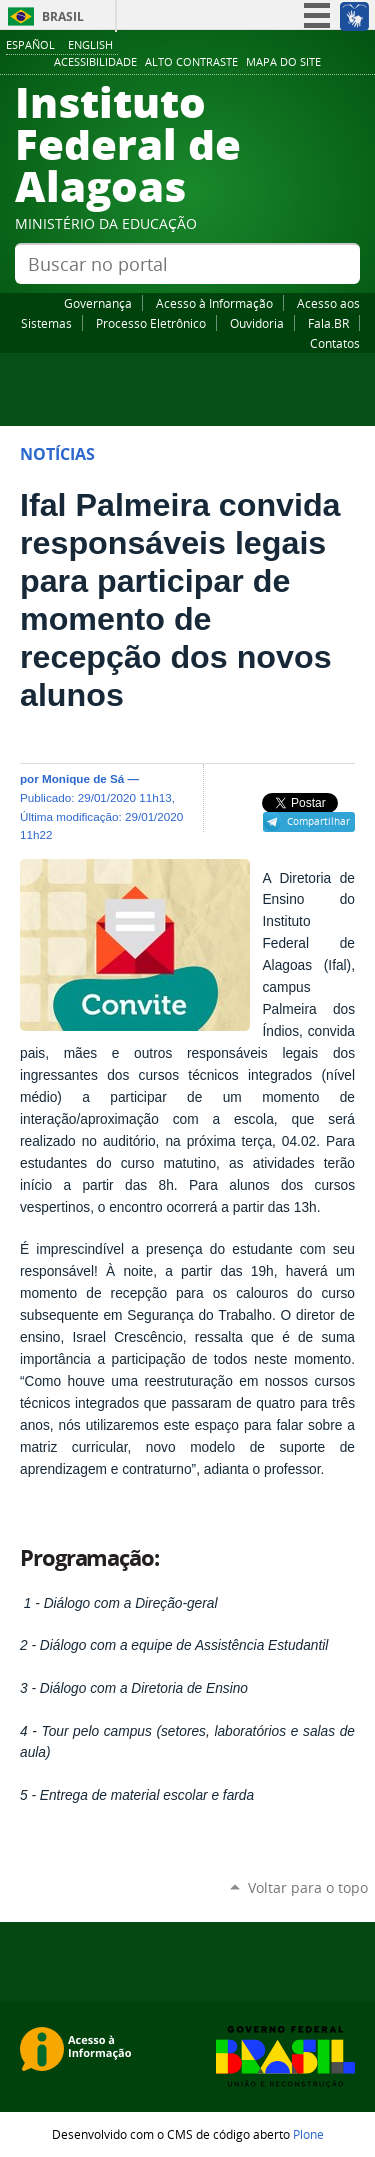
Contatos (335, 343)
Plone (308, 2134)
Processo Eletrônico (151, 323)
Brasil (63, 16)
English (90, 44)
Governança (98, 303)
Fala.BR (328, 323)
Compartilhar (318, 821)
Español (30, 44)
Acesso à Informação (214, 303)
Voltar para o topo (308, 1887)
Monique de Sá (83, 778)
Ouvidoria (257, 323)
